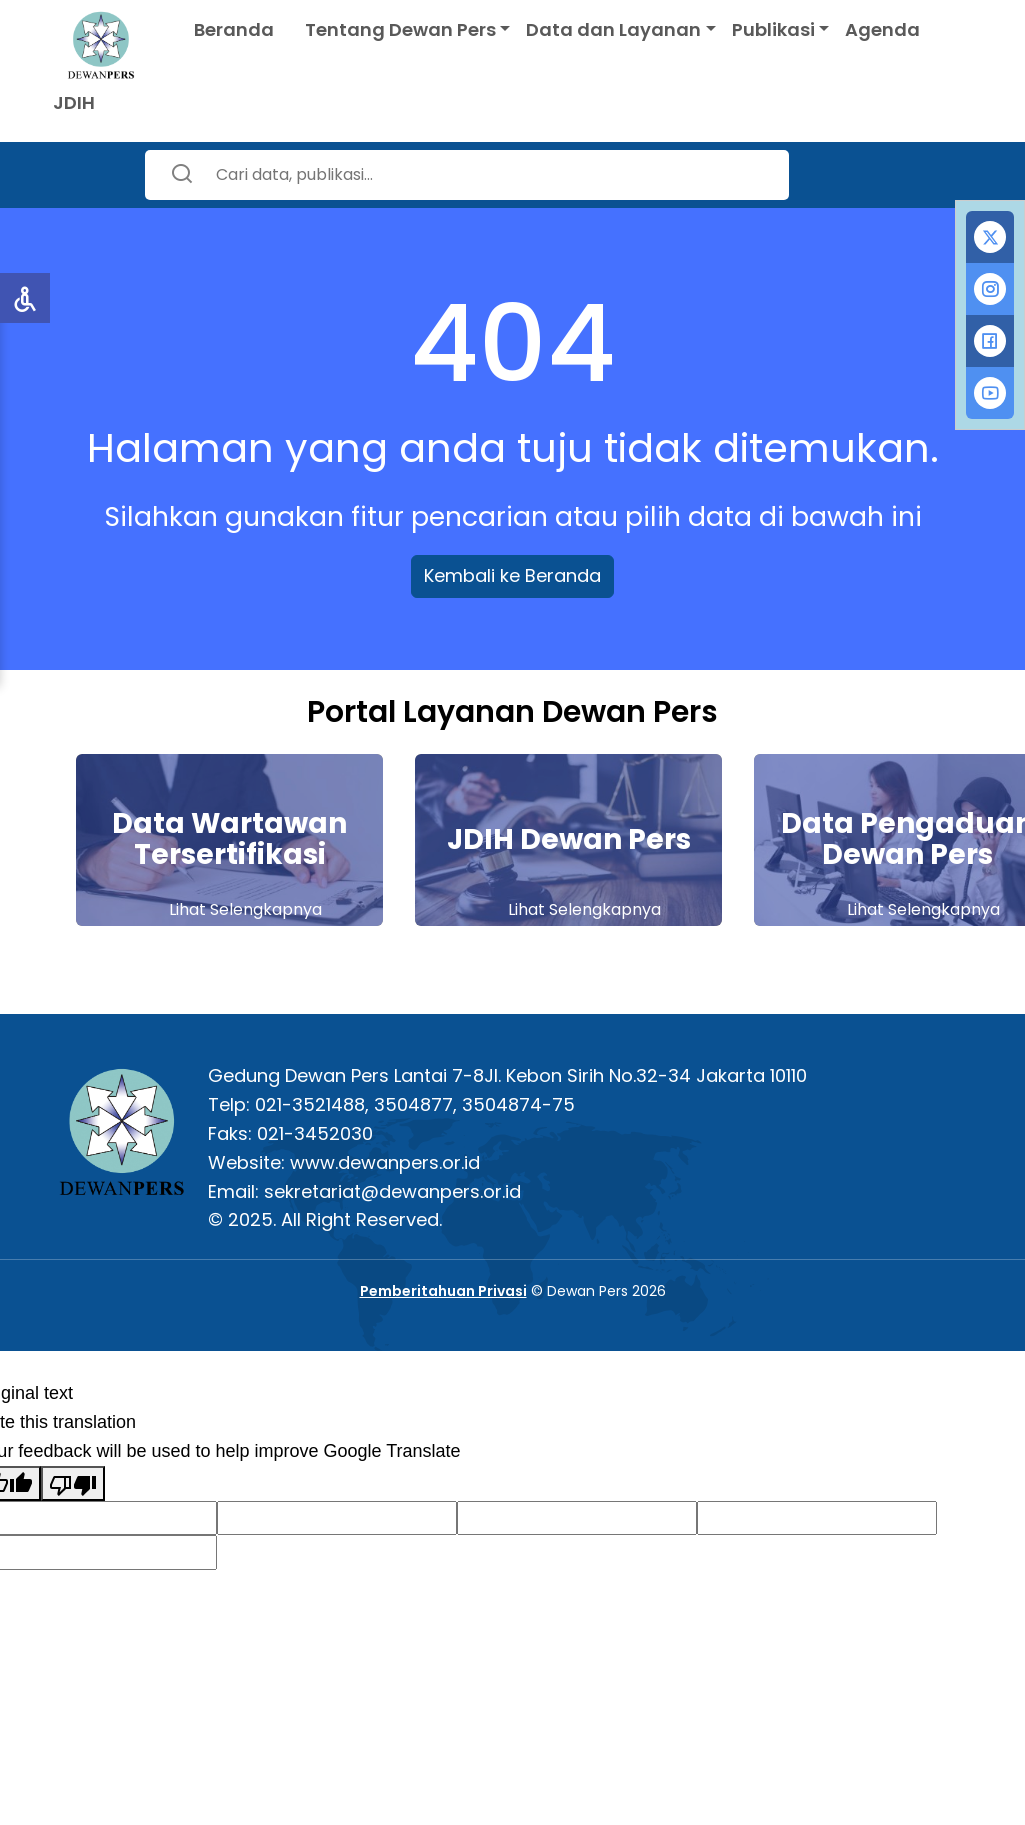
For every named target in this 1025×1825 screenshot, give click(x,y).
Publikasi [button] (773, 29)
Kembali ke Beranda (512, 575)
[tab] (990, 237)
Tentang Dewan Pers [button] (400, 29)
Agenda (882, 29)
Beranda (234, 29)
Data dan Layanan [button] (613, 29)
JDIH (74, 102)
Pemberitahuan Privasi (443, 1291)
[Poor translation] (73, 1483)
